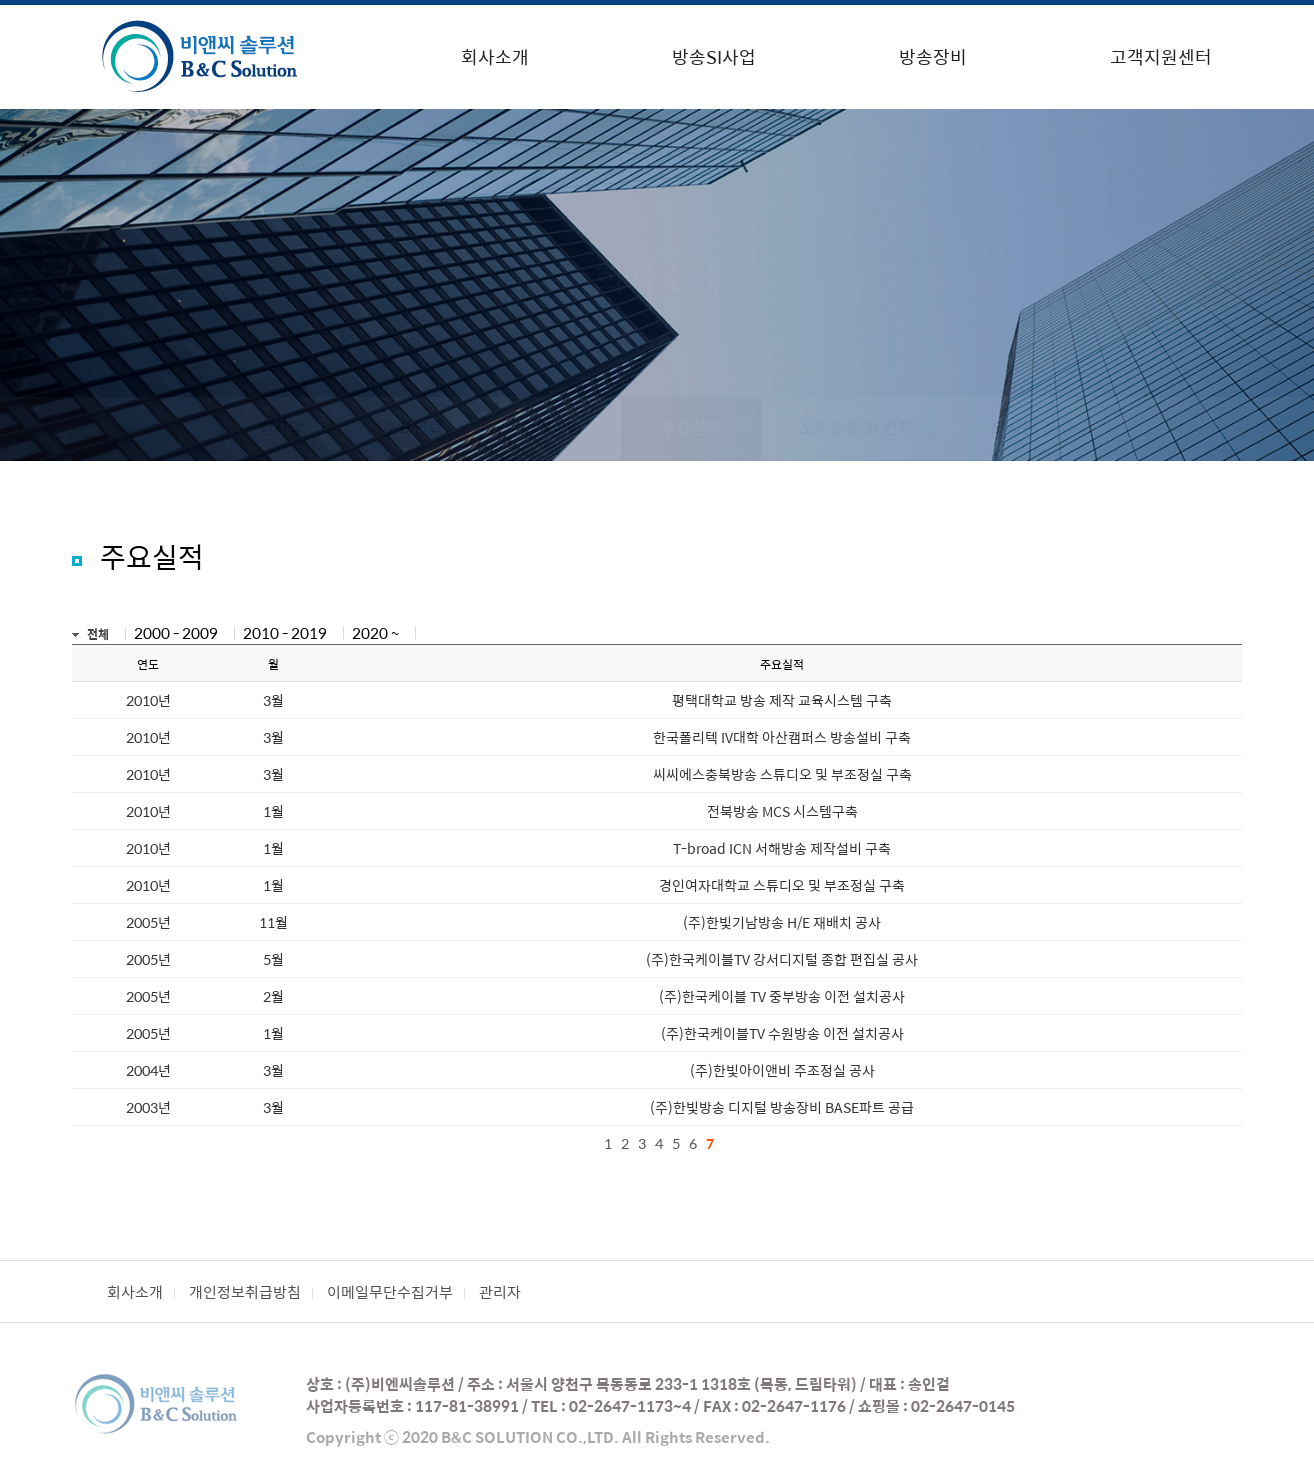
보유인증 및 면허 (856, 427)
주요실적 (691, 427)
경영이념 (552, 427)
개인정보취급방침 (245, 1291)
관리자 (500, 1291)
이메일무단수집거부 (390, 1291)
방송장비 (933, 57)
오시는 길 (1024, 427)
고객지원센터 (1161, 57)
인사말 (281, 427)
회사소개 (495, 57)
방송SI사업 (714, 57)
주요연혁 (413, 427)
